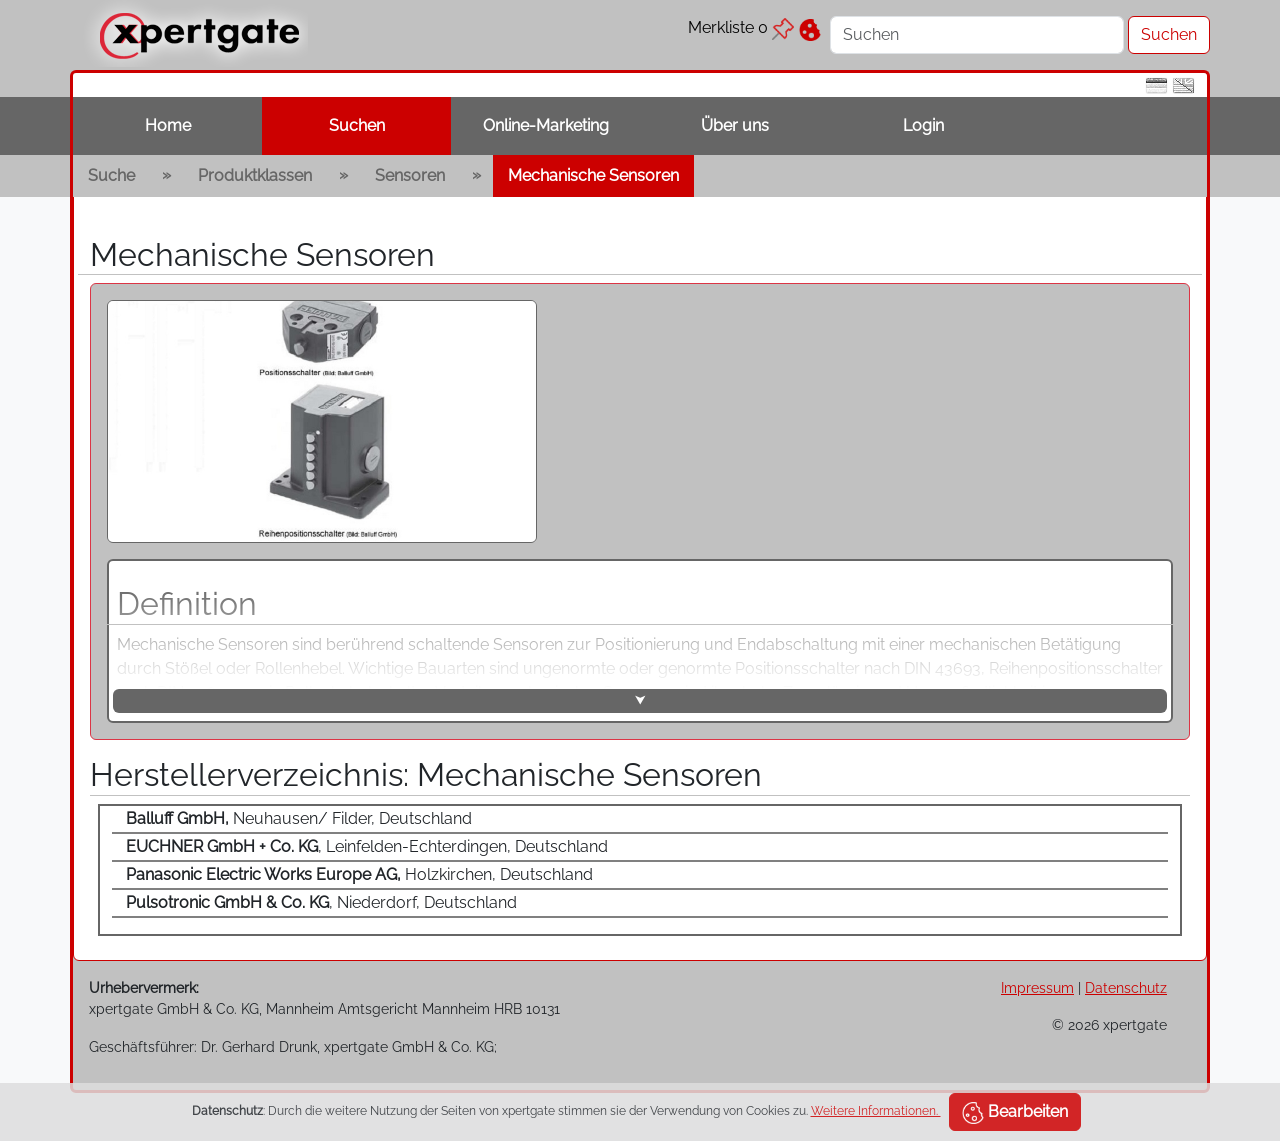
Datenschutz (1126, 987)
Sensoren (410, 175)
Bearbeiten (1015, 1113)
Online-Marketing (546, 125)
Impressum (1037, 987)
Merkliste (741, 27)
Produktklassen (255, 175)
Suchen (357, 125)
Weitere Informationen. (876, 1111)
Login (923, 125)
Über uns (735, 125)
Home (168, 125)
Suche (111, 175)
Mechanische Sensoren (593, 175)
